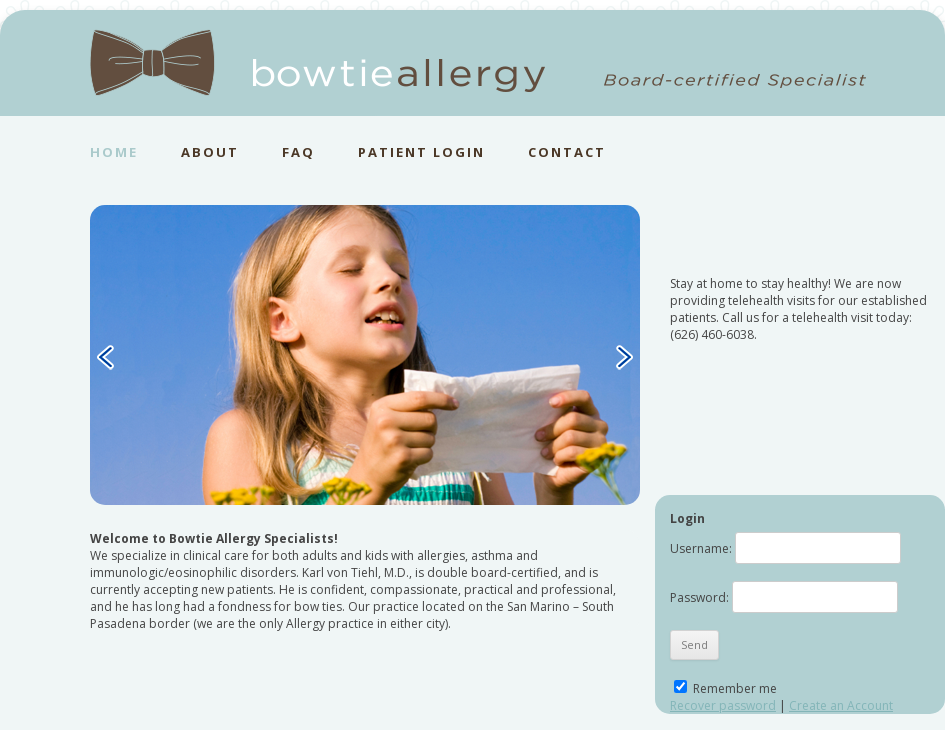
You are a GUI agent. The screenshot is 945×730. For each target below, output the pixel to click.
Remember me (725, 688)
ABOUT (210, 152)
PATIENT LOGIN (421, 152)
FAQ (298, 152)
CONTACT (567, 152)
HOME (114, 152)
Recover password (723, 705)
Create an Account (841, 705)
